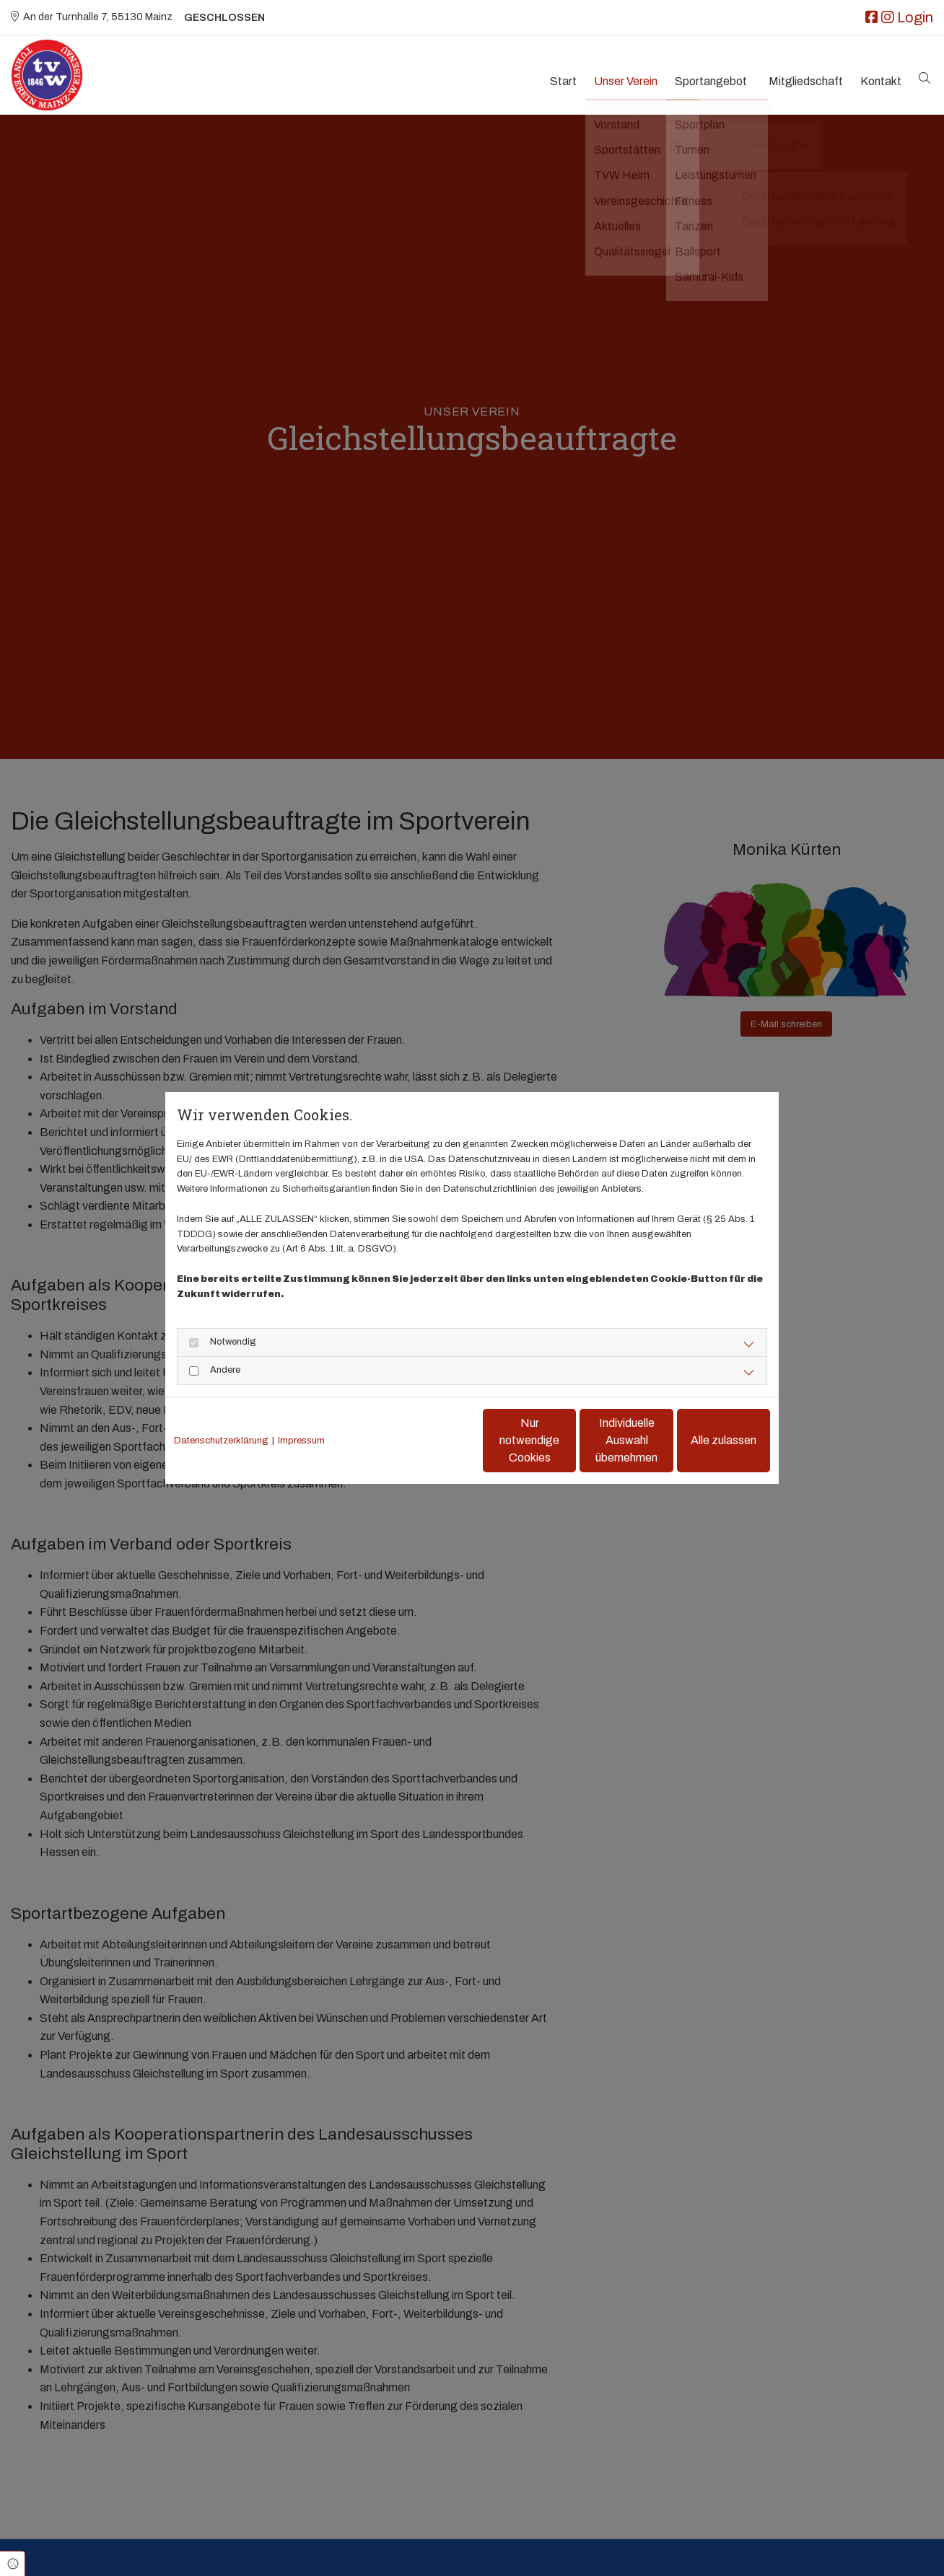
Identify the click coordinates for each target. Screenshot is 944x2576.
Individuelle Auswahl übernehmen (566, 1440)
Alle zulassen (703, 1440)
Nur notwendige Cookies (429, 1440)
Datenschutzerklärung (221, 1441)
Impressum (301, 1441)
